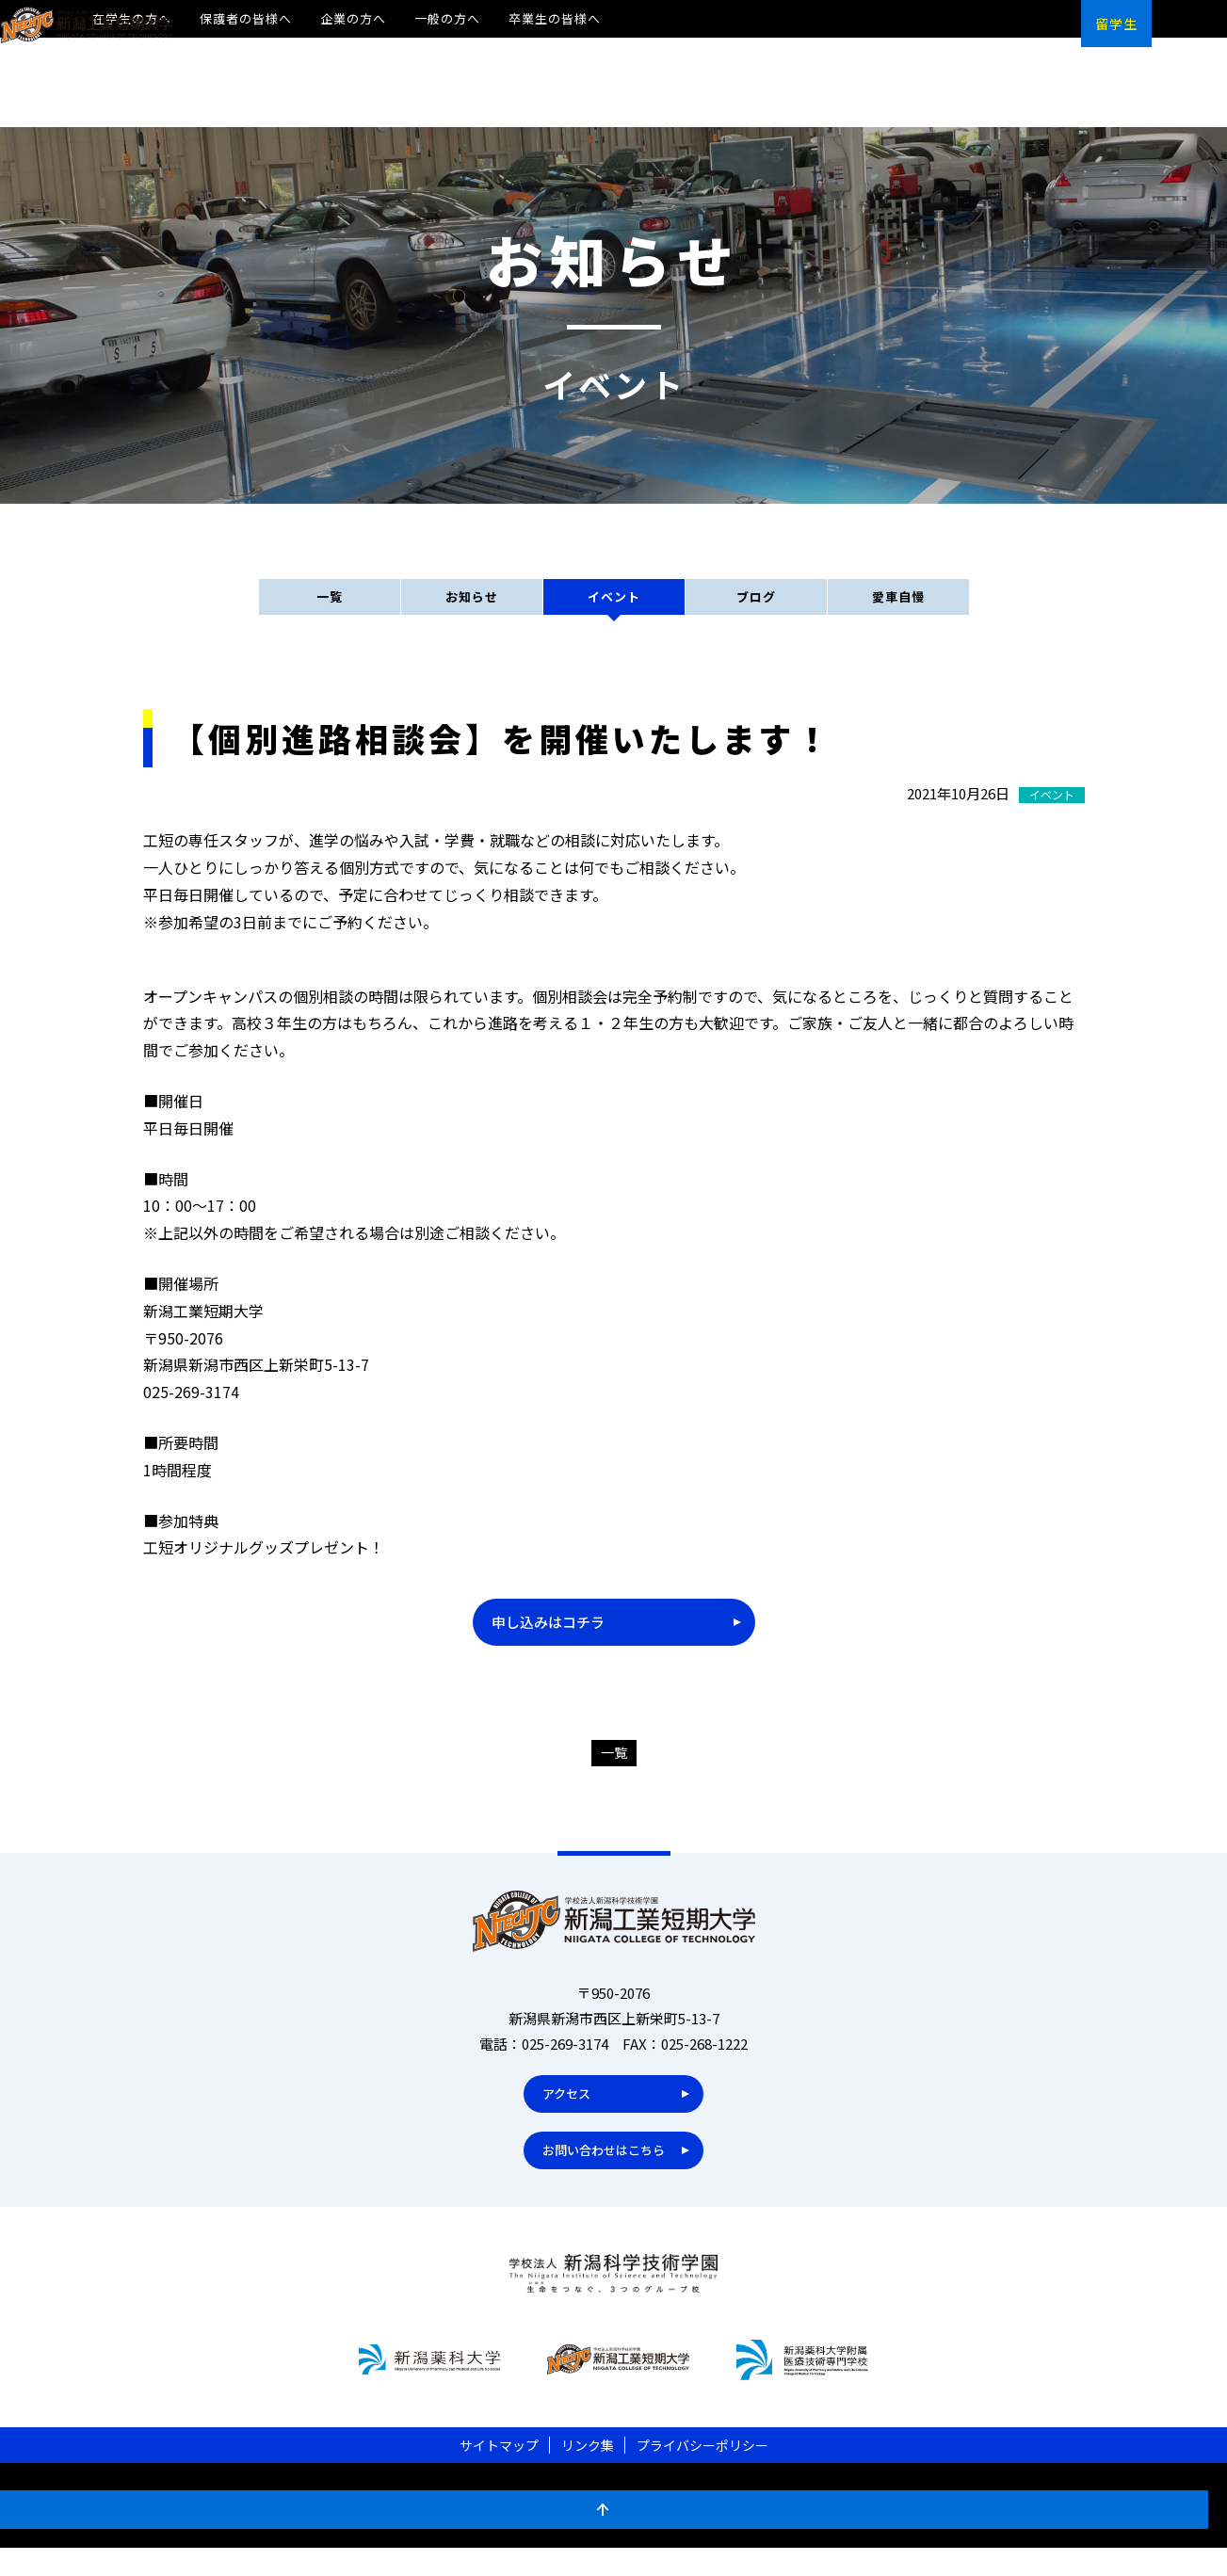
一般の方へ (447, 18)
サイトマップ (499, 2473)
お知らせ (472, 608)
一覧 (330, 608)
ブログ (756, 608)
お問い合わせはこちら (599, 2172)
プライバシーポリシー (702, 2473)
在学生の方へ (131, 18)
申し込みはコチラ (552, 1638)
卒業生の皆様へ (555, 18)
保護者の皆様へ (246, 18)
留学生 (1116, 23)
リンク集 (587, 2473)
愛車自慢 (898, 608)
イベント (614, 608)
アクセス (557, 2115)
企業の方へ (353, 18)
